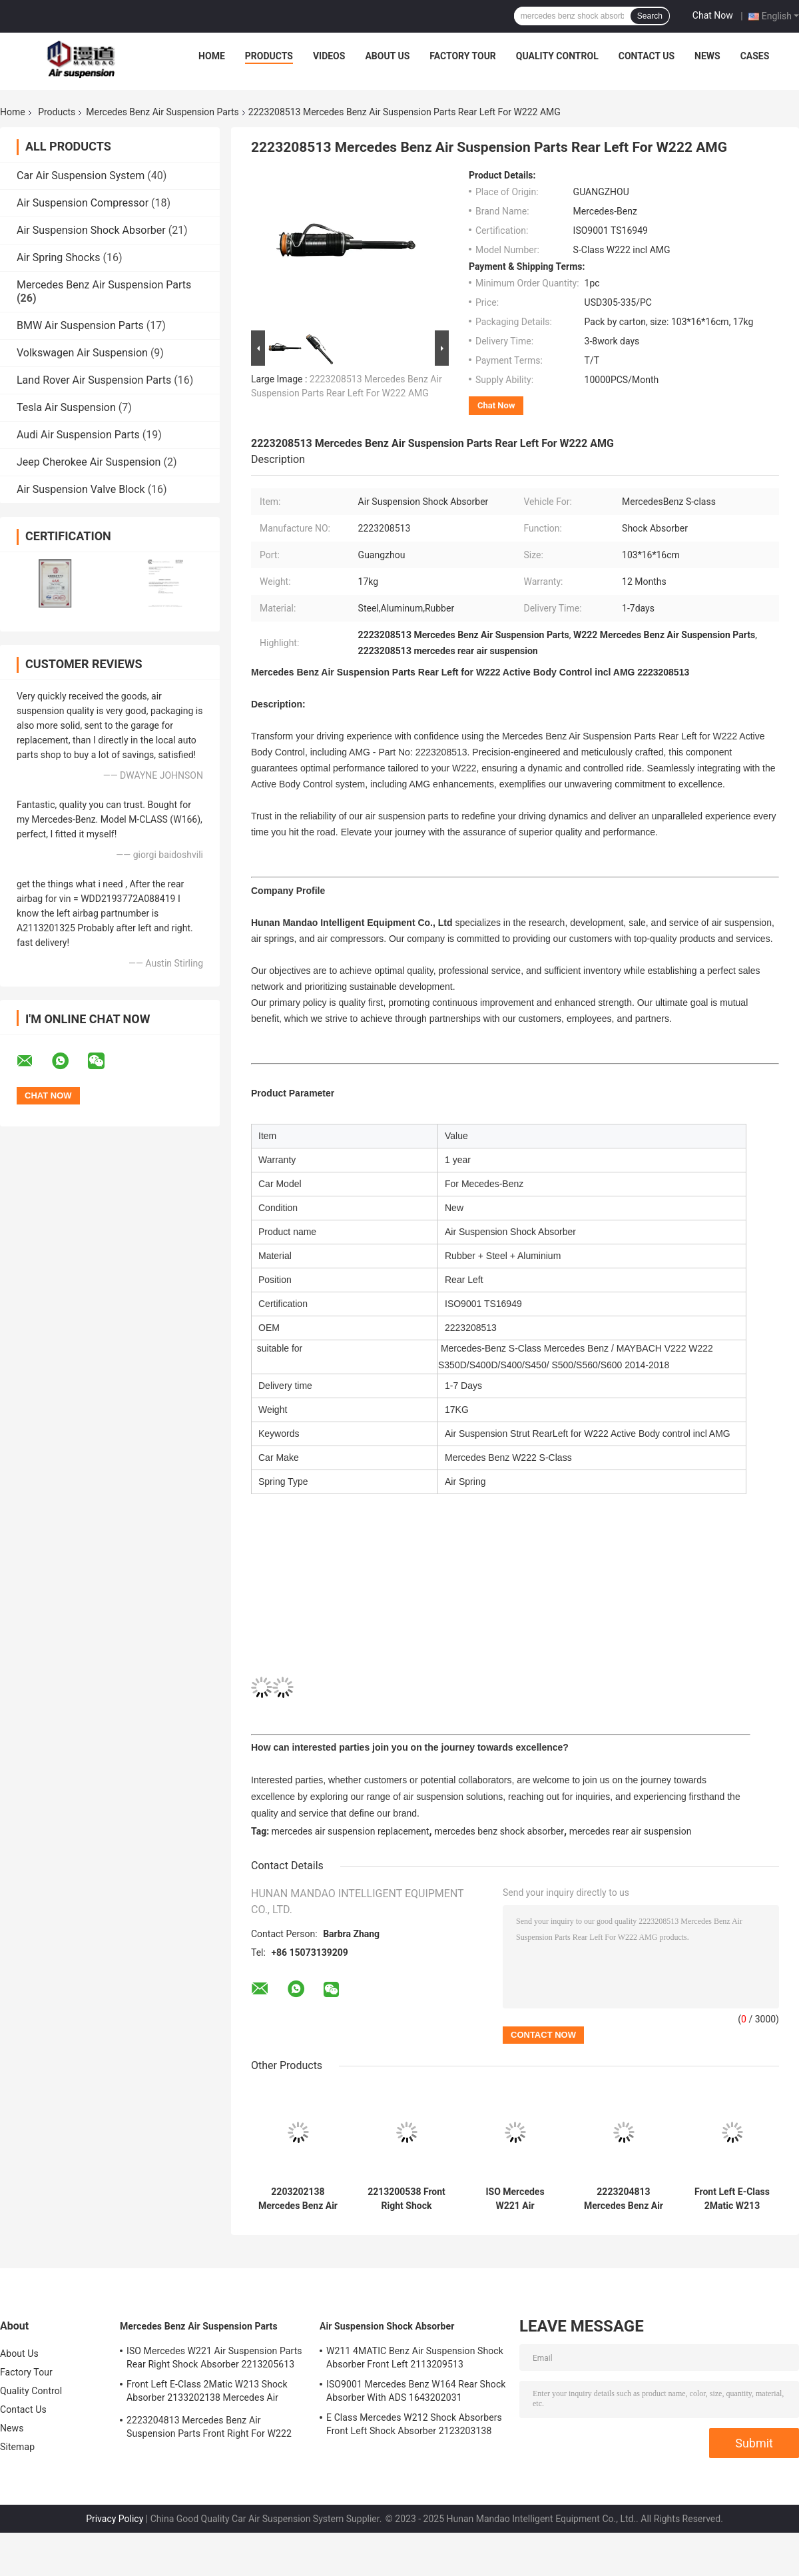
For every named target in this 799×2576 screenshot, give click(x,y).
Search (650, 16)
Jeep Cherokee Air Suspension (88, 462)
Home (211, 56)
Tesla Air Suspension (66, 407)
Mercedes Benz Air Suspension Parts (162, 112)
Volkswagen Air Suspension (82, 352)
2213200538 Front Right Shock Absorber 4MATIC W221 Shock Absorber (406, 2199)
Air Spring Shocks (58, 257)
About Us (387, 56)
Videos (329, 56)
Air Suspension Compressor (82, 203)
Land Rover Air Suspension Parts (94, 380)
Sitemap (17, 2446)
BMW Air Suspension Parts (80, 325)
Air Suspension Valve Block (81, 489)
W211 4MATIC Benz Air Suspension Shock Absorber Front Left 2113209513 (414, 2357)
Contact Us (646, 56)
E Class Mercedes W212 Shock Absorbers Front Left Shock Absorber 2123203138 (414, 2424)
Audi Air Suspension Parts (78, 434)
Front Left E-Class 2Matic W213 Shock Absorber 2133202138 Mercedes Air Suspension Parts (732, 2199)
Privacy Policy (114, 2518)
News (707, 56)
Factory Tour (462, 56)
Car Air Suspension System (80, 175)
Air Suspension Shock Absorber (91, 230)
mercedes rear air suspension (630, 1831)
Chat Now (712, 15)
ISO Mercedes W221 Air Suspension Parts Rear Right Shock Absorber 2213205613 (515, 2199)
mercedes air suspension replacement (350, 1831)
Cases (755, 56)
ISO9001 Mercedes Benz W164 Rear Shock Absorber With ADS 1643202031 (416, 2391)
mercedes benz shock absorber (499, 1831)
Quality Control (557, 56)
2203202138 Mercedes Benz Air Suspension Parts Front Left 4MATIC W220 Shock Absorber (298, 2199)
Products (269, 56)
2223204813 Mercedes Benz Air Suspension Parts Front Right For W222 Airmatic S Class (623, 2199)
